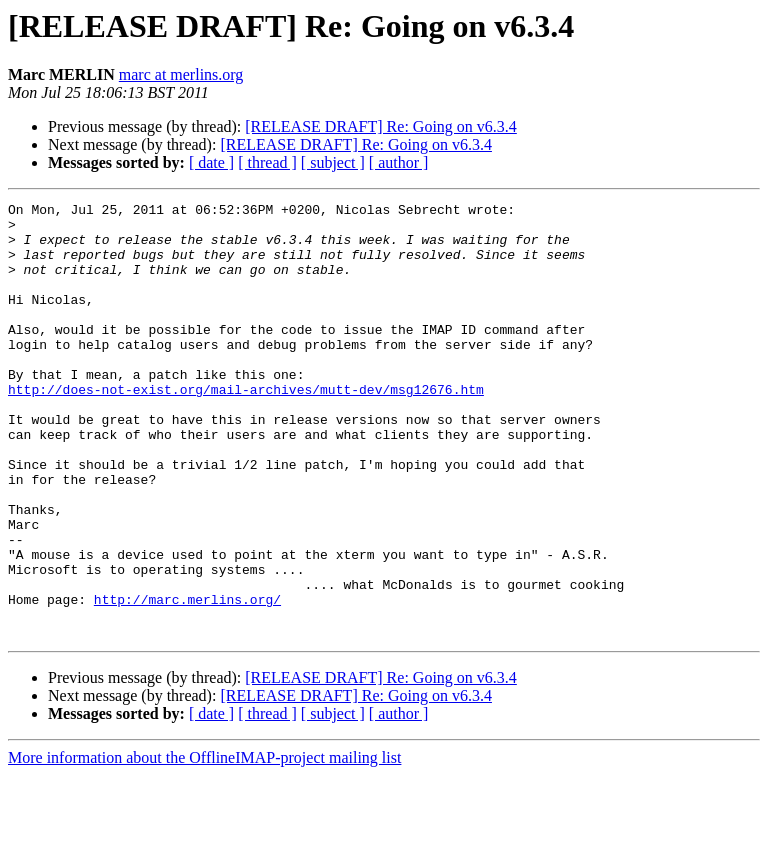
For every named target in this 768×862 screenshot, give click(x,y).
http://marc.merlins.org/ (187, 680)
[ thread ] (267, 162)
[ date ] (211, 162)
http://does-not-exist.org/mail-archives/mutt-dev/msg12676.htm (246, 428)
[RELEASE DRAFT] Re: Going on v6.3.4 (381, 126)
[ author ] (399, 162)
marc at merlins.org (181, 74)
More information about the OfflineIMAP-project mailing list (204, 844)
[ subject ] (333, 162)
